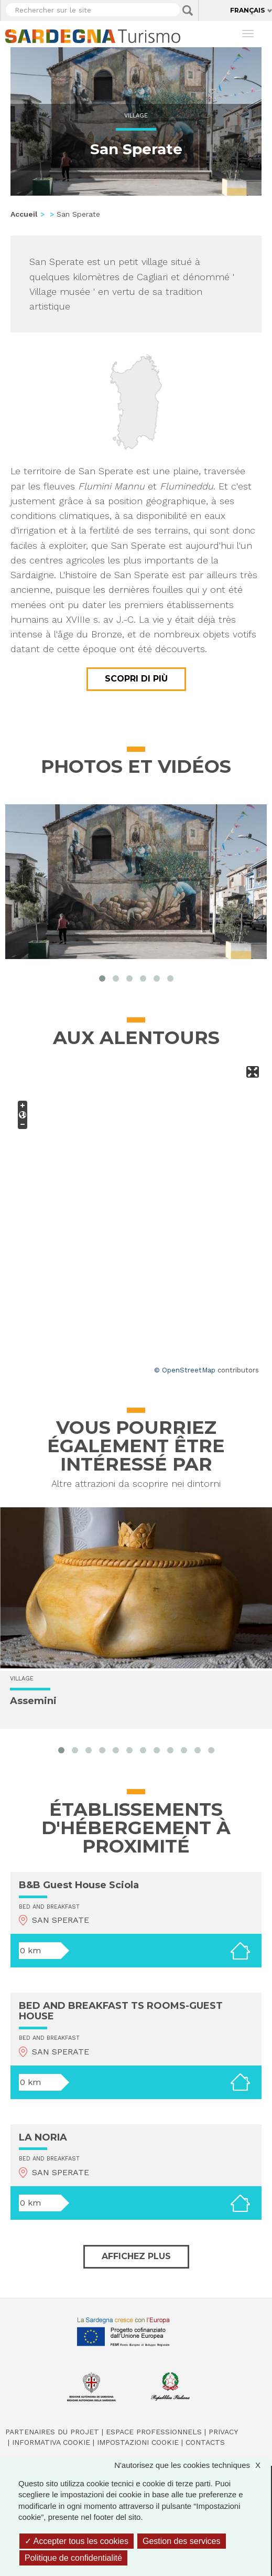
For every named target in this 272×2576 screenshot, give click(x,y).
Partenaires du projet (52, 2432)
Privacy (223, 2432)
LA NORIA (43, 2137)
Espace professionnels (154, 2432)
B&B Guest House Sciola (79, 1885)
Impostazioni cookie (138, 2442)
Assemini (33, 1701)
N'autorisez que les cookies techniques (192, 2465)
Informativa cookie (51, 2442)
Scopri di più (136, 679)
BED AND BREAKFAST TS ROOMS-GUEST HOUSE (121, 2011)
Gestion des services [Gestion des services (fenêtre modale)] (182, 2541)
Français (247, 10)
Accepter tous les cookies (76, 2541)
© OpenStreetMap (184, 1370)
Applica (187, 10)
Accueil (24, 214)
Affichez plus (136, 2256)
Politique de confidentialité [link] (73, 2557)
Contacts (205, 2442)
